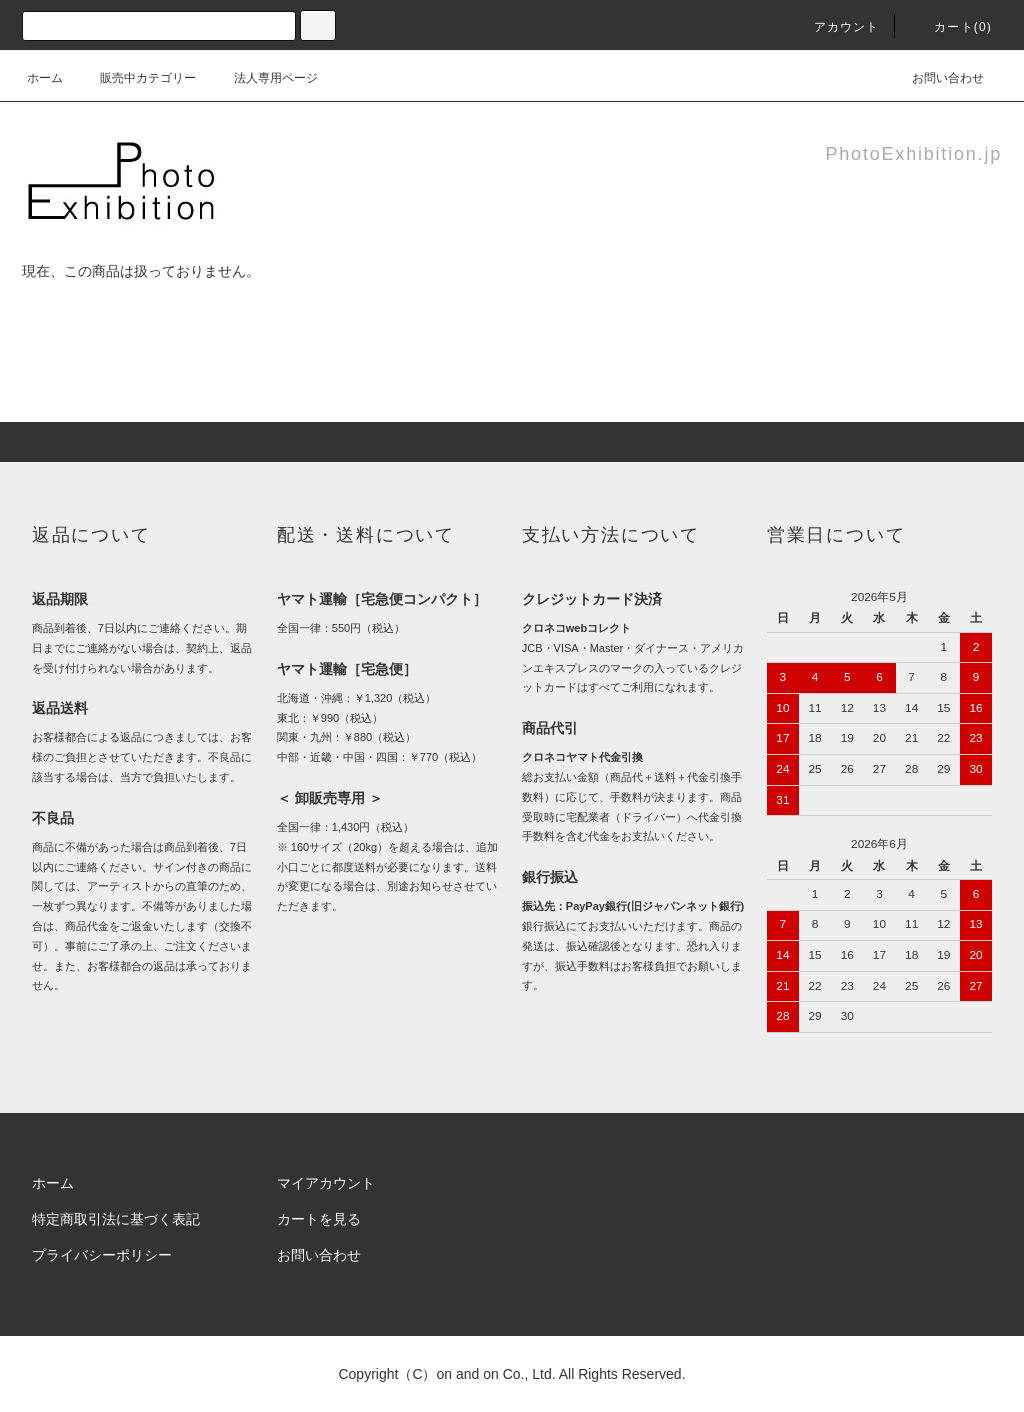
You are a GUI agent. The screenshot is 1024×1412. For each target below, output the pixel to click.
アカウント (835, 27)
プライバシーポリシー (102, 1255)
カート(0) (951, 27)
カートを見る (319, 1219)
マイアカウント (326, 1183)
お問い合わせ (936, 78)
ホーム (45, 78)
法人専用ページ (264, 78)
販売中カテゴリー (136, 78)
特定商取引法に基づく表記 (116, 1219)
